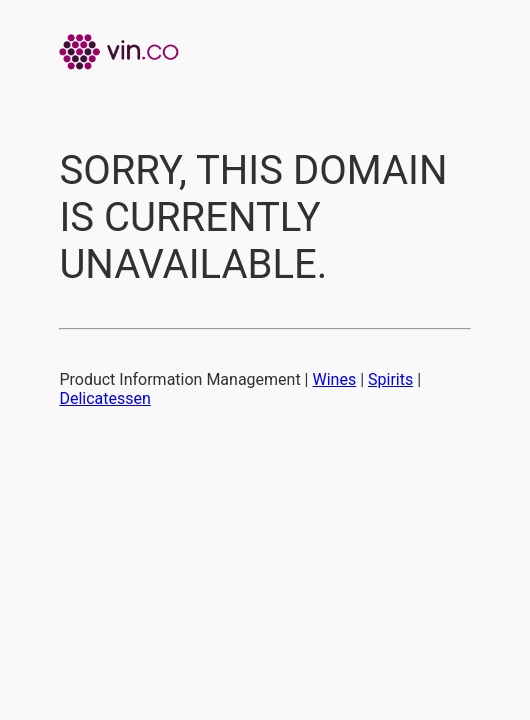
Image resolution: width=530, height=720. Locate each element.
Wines (335, 379)
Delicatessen (104, 398)
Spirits (390, 379)
